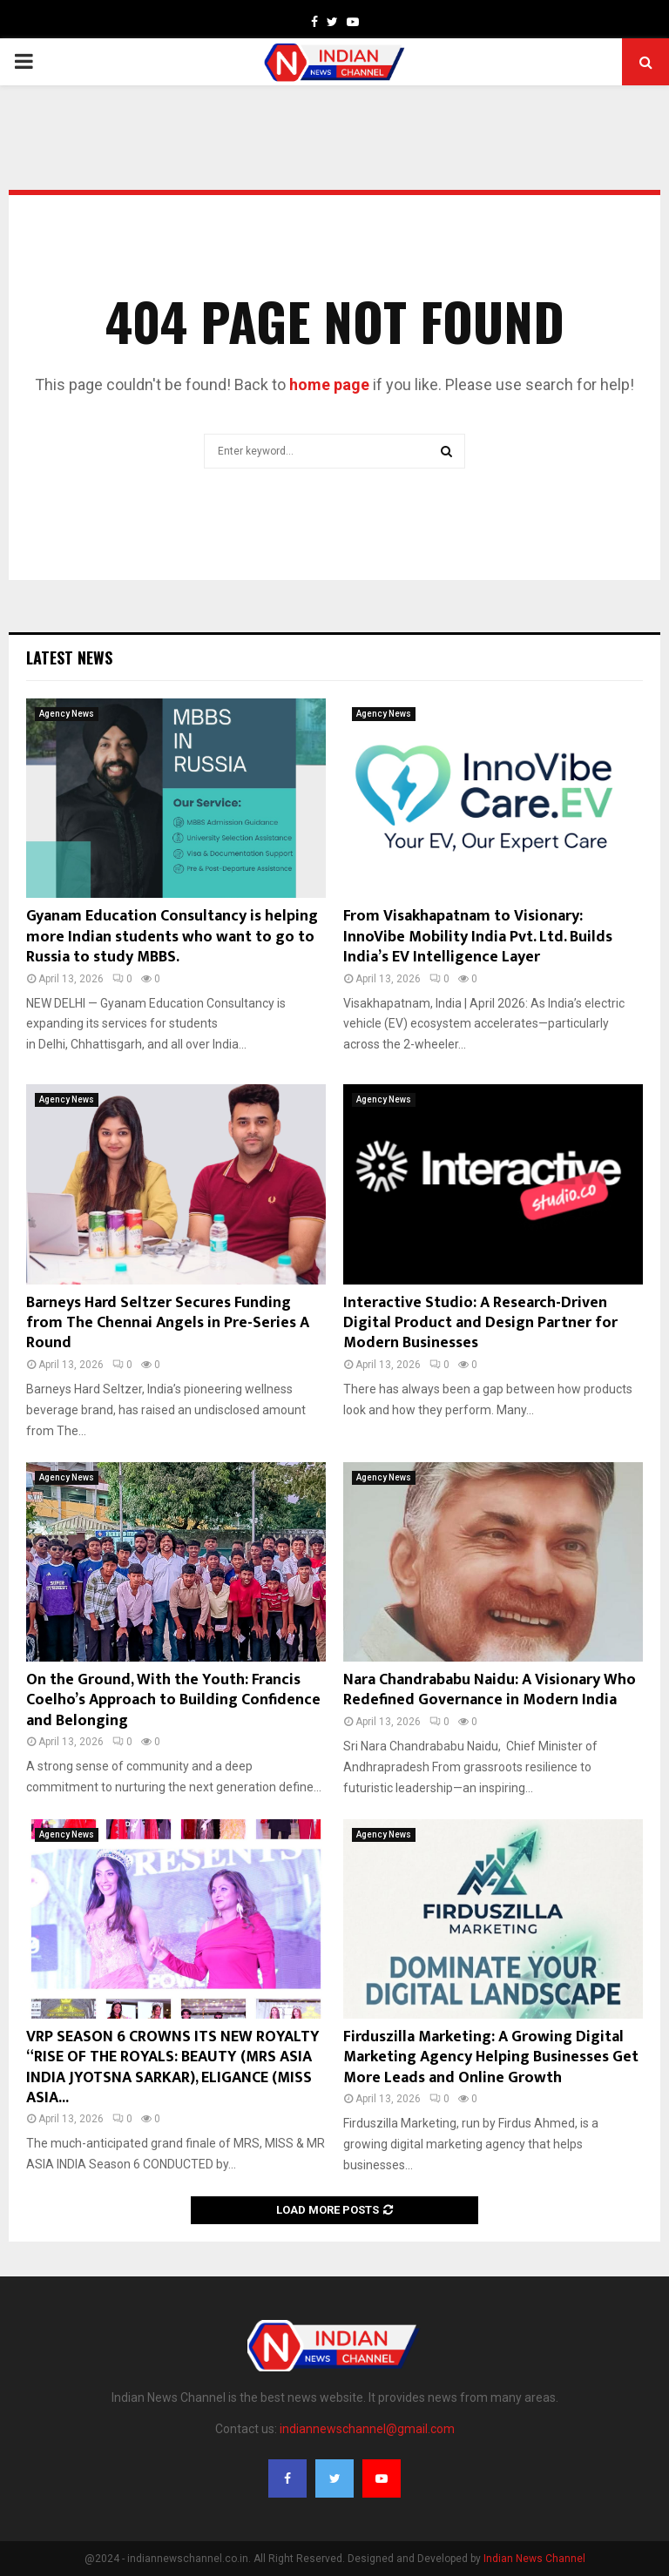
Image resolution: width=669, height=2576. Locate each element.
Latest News (69, 657)
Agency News (66, 713)
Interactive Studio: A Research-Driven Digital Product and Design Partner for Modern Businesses (480, 1323)
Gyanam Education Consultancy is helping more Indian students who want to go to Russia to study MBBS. (172, 936)
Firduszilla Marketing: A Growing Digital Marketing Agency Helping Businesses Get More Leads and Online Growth (491, 2057)
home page (329, 384)
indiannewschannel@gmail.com (367, 2429)
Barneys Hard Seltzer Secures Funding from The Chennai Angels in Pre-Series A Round (167, 1323)
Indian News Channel (534, 2558)
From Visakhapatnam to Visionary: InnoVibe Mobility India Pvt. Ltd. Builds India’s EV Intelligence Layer (477, 936)
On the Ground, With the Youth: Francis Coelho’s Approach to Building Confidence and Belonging (173, 1700)
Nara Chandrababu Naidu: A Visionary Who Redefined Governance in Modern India (489, 1690)
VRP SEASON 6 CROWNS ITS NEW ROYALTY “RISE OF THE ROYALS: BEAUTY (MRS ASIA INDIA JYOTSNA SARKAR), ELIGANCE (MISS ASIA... (173, 2067)
